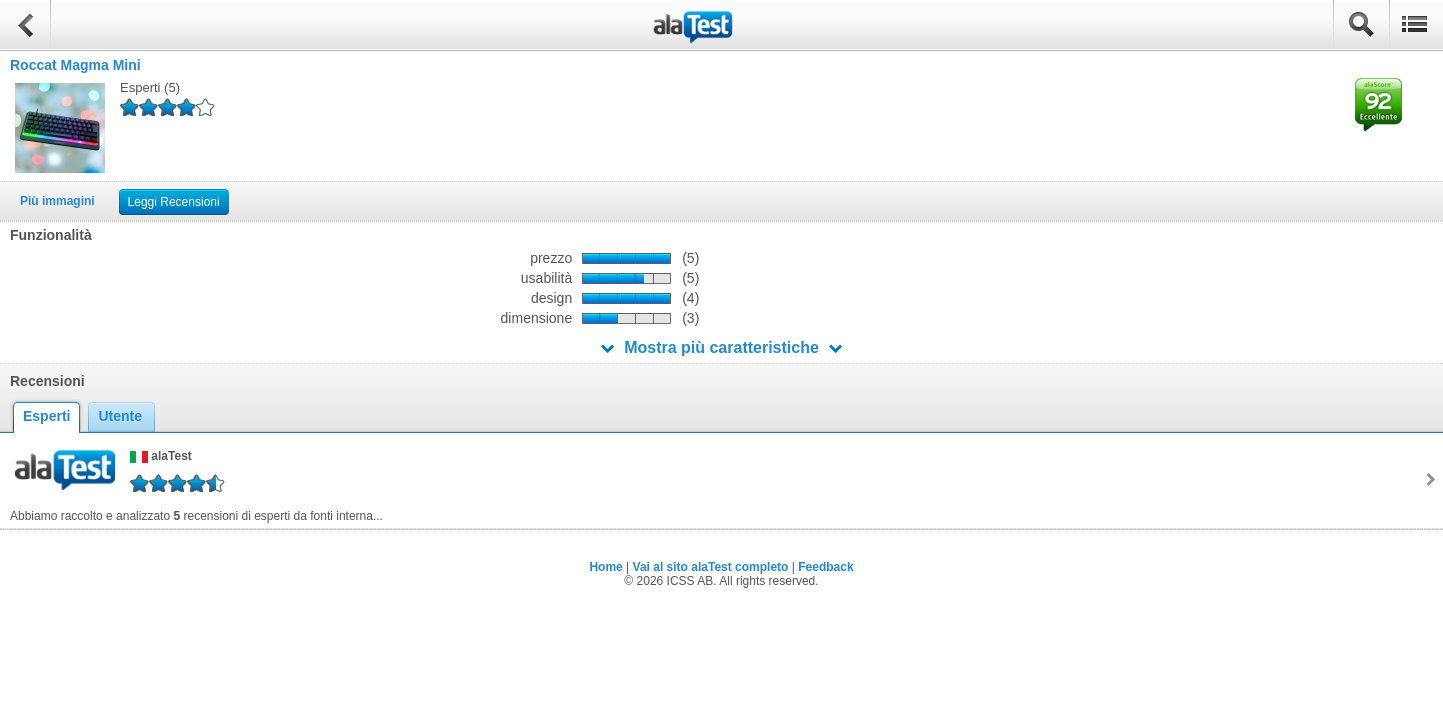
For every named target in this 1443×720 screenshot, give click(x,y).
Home (605, 567)
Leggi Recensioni (174, 202)
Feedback (825, 567)
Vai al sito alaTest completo (711, 567)
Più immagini (57, 201)
